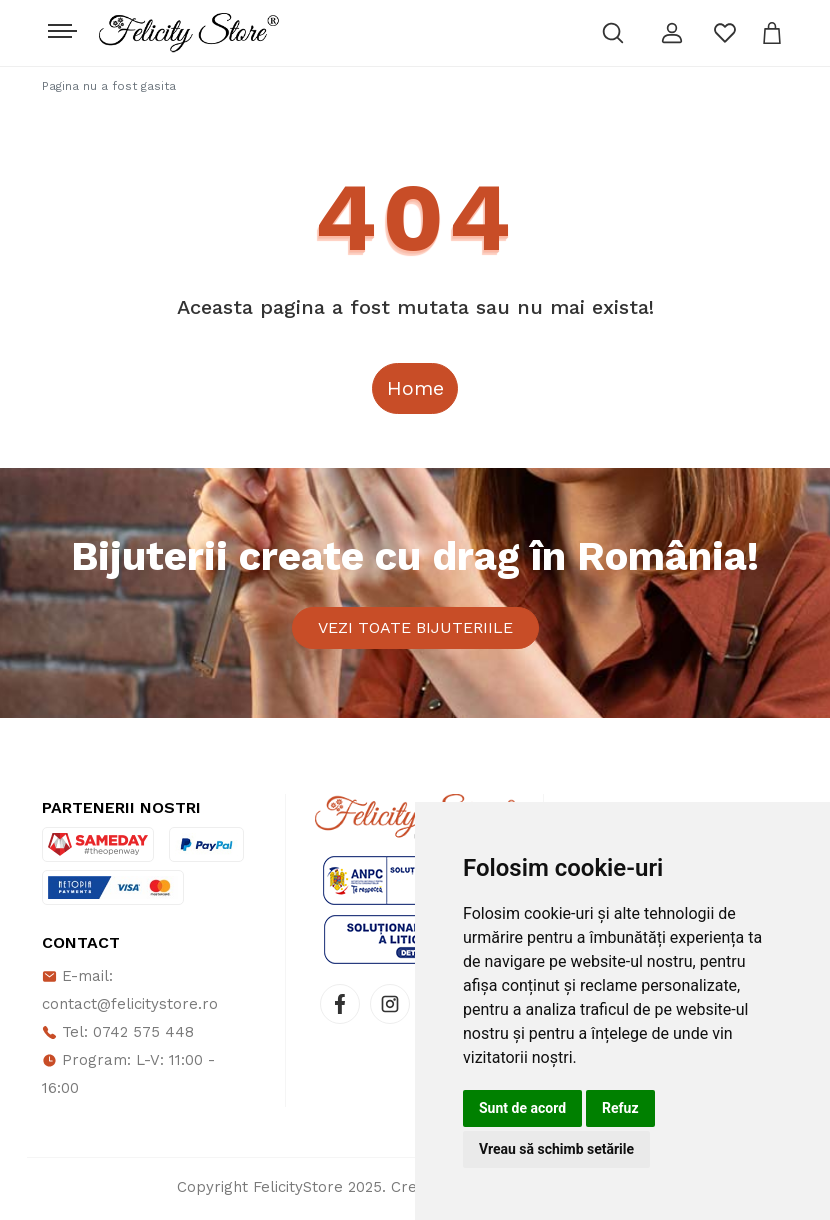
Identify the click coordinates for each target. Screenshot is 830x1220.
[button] (672, 33)
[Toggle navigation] (60, 26)
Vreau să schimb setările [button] (556, 1149)
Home (415, 388)
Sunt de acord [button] (522, 1108)
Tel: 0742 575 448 (118, 1036)
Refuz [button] (620, 1108)
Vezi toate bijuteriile (415, 629)
